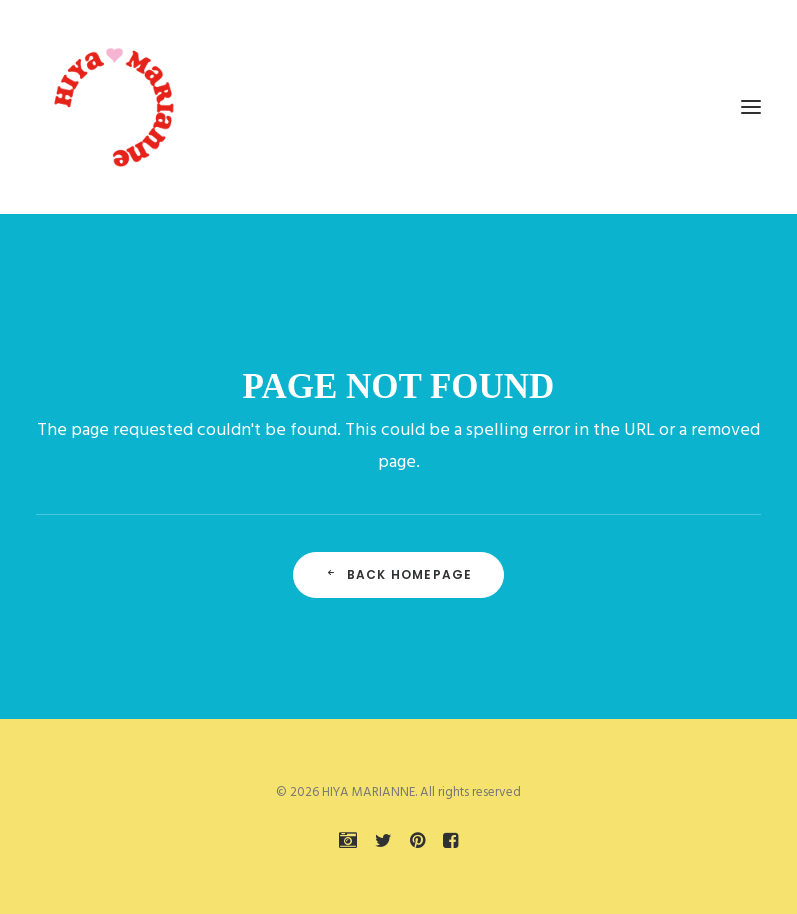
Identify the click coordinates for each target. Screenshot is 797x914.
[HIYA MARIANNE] (116, 107)
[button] (751, 107)
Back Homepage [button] (399, 574)
